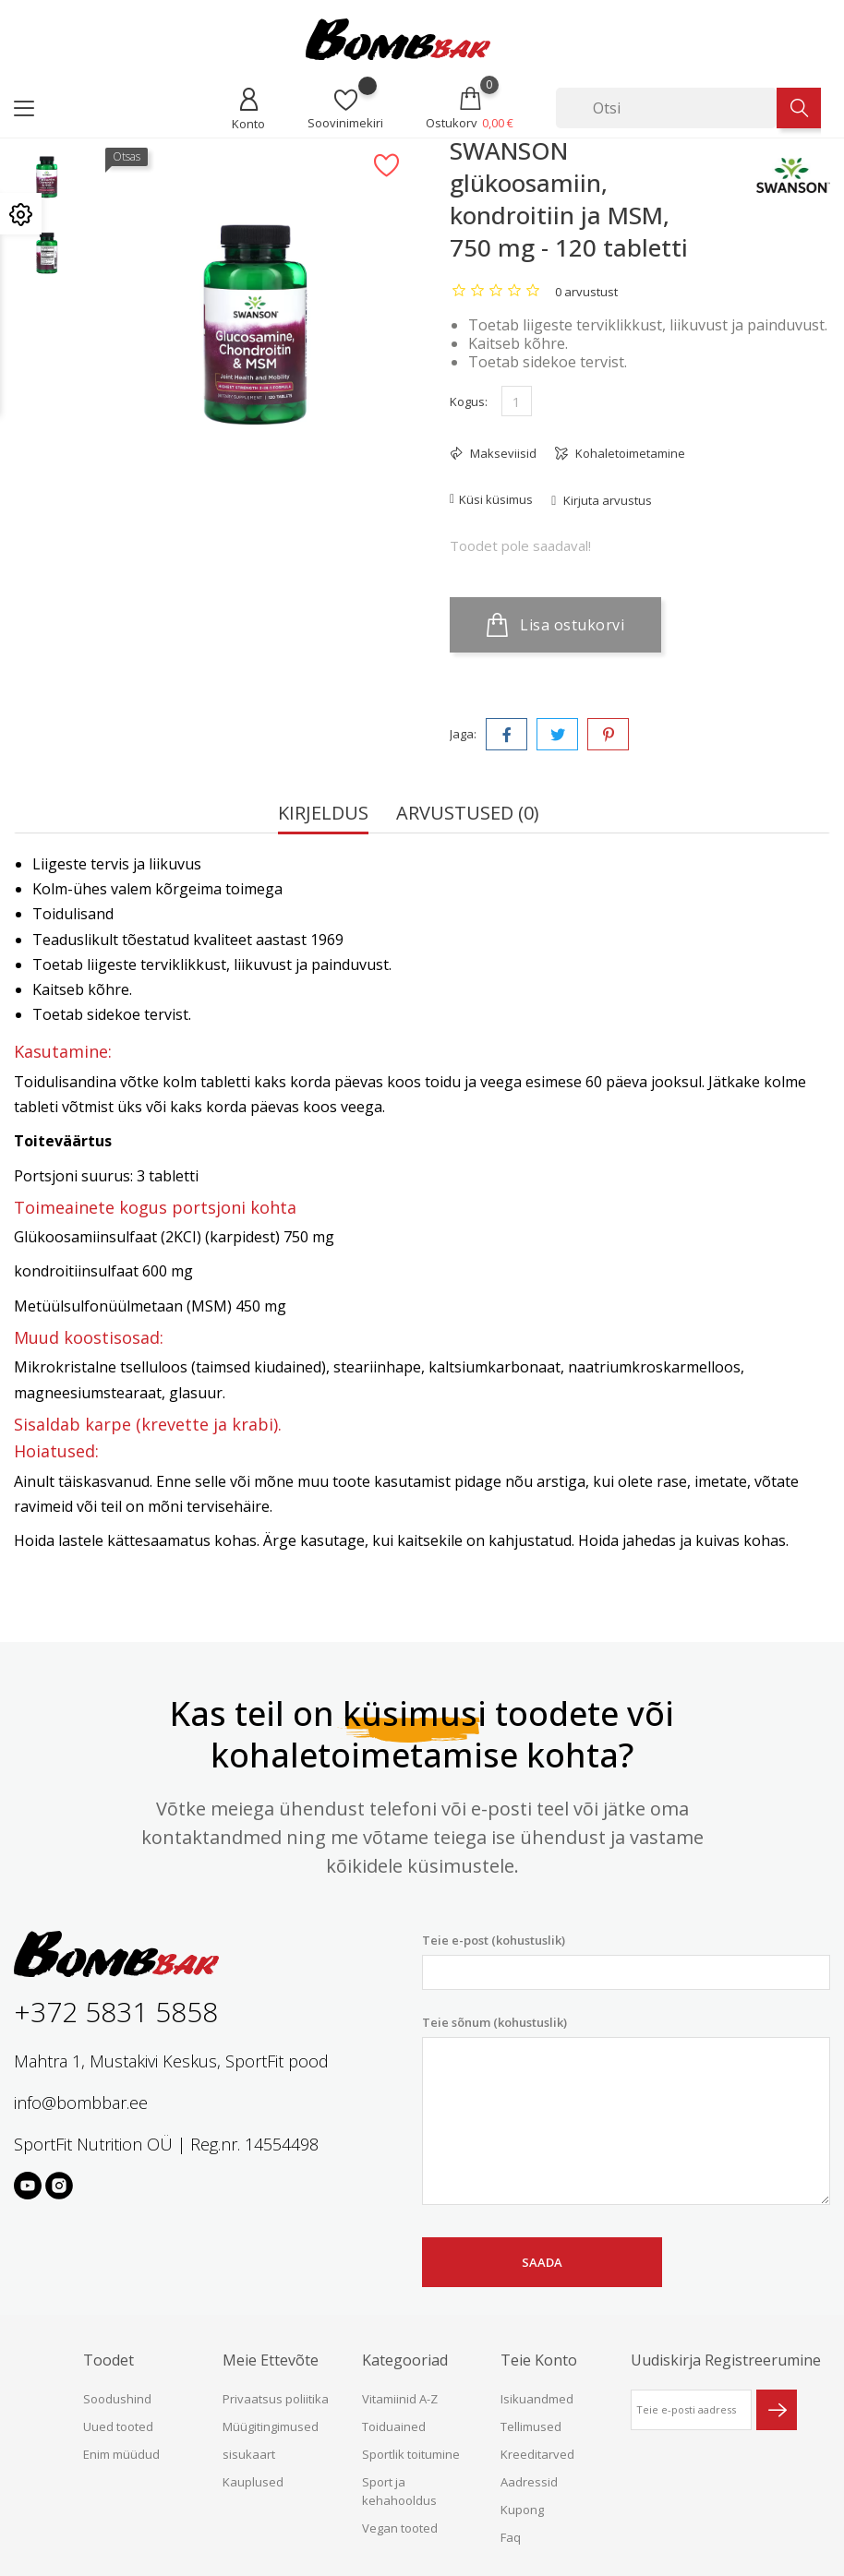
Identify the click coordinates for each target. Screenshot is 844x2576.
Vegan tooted (400, 2528)
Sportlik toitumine (411, 2454)
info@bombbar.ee (81, 2102)
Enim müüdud (121, 2454)
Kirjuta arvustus (606, 500)
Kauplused (253, 2482)
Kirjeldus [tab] (323, 814)
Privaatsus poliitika (276, 2398)
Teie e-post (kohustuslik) (626, 1961)
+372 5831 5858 (116, 2012)
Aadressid (529, 2482)
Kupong (522, 2509)
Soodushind (117, 2398)
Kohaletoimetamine (629, 453)
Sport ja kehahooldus (399, 2491)
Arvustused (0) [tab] (467, 814)
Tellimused (530, 2426)
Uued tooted (118, 2426)
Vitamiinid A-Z (400, 2398)
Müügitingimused (271, 2426)
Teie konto (538, 2360)
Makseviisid (502, 453)
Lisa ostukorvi (555, 625)
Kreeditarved (537, 2454)
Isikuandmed (536, 2398)
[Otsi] (666, 108)
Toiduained (394, 2426)
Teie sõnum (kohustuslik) (626, 2110)
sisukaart (249, 2454)
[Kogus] (516, 401)
